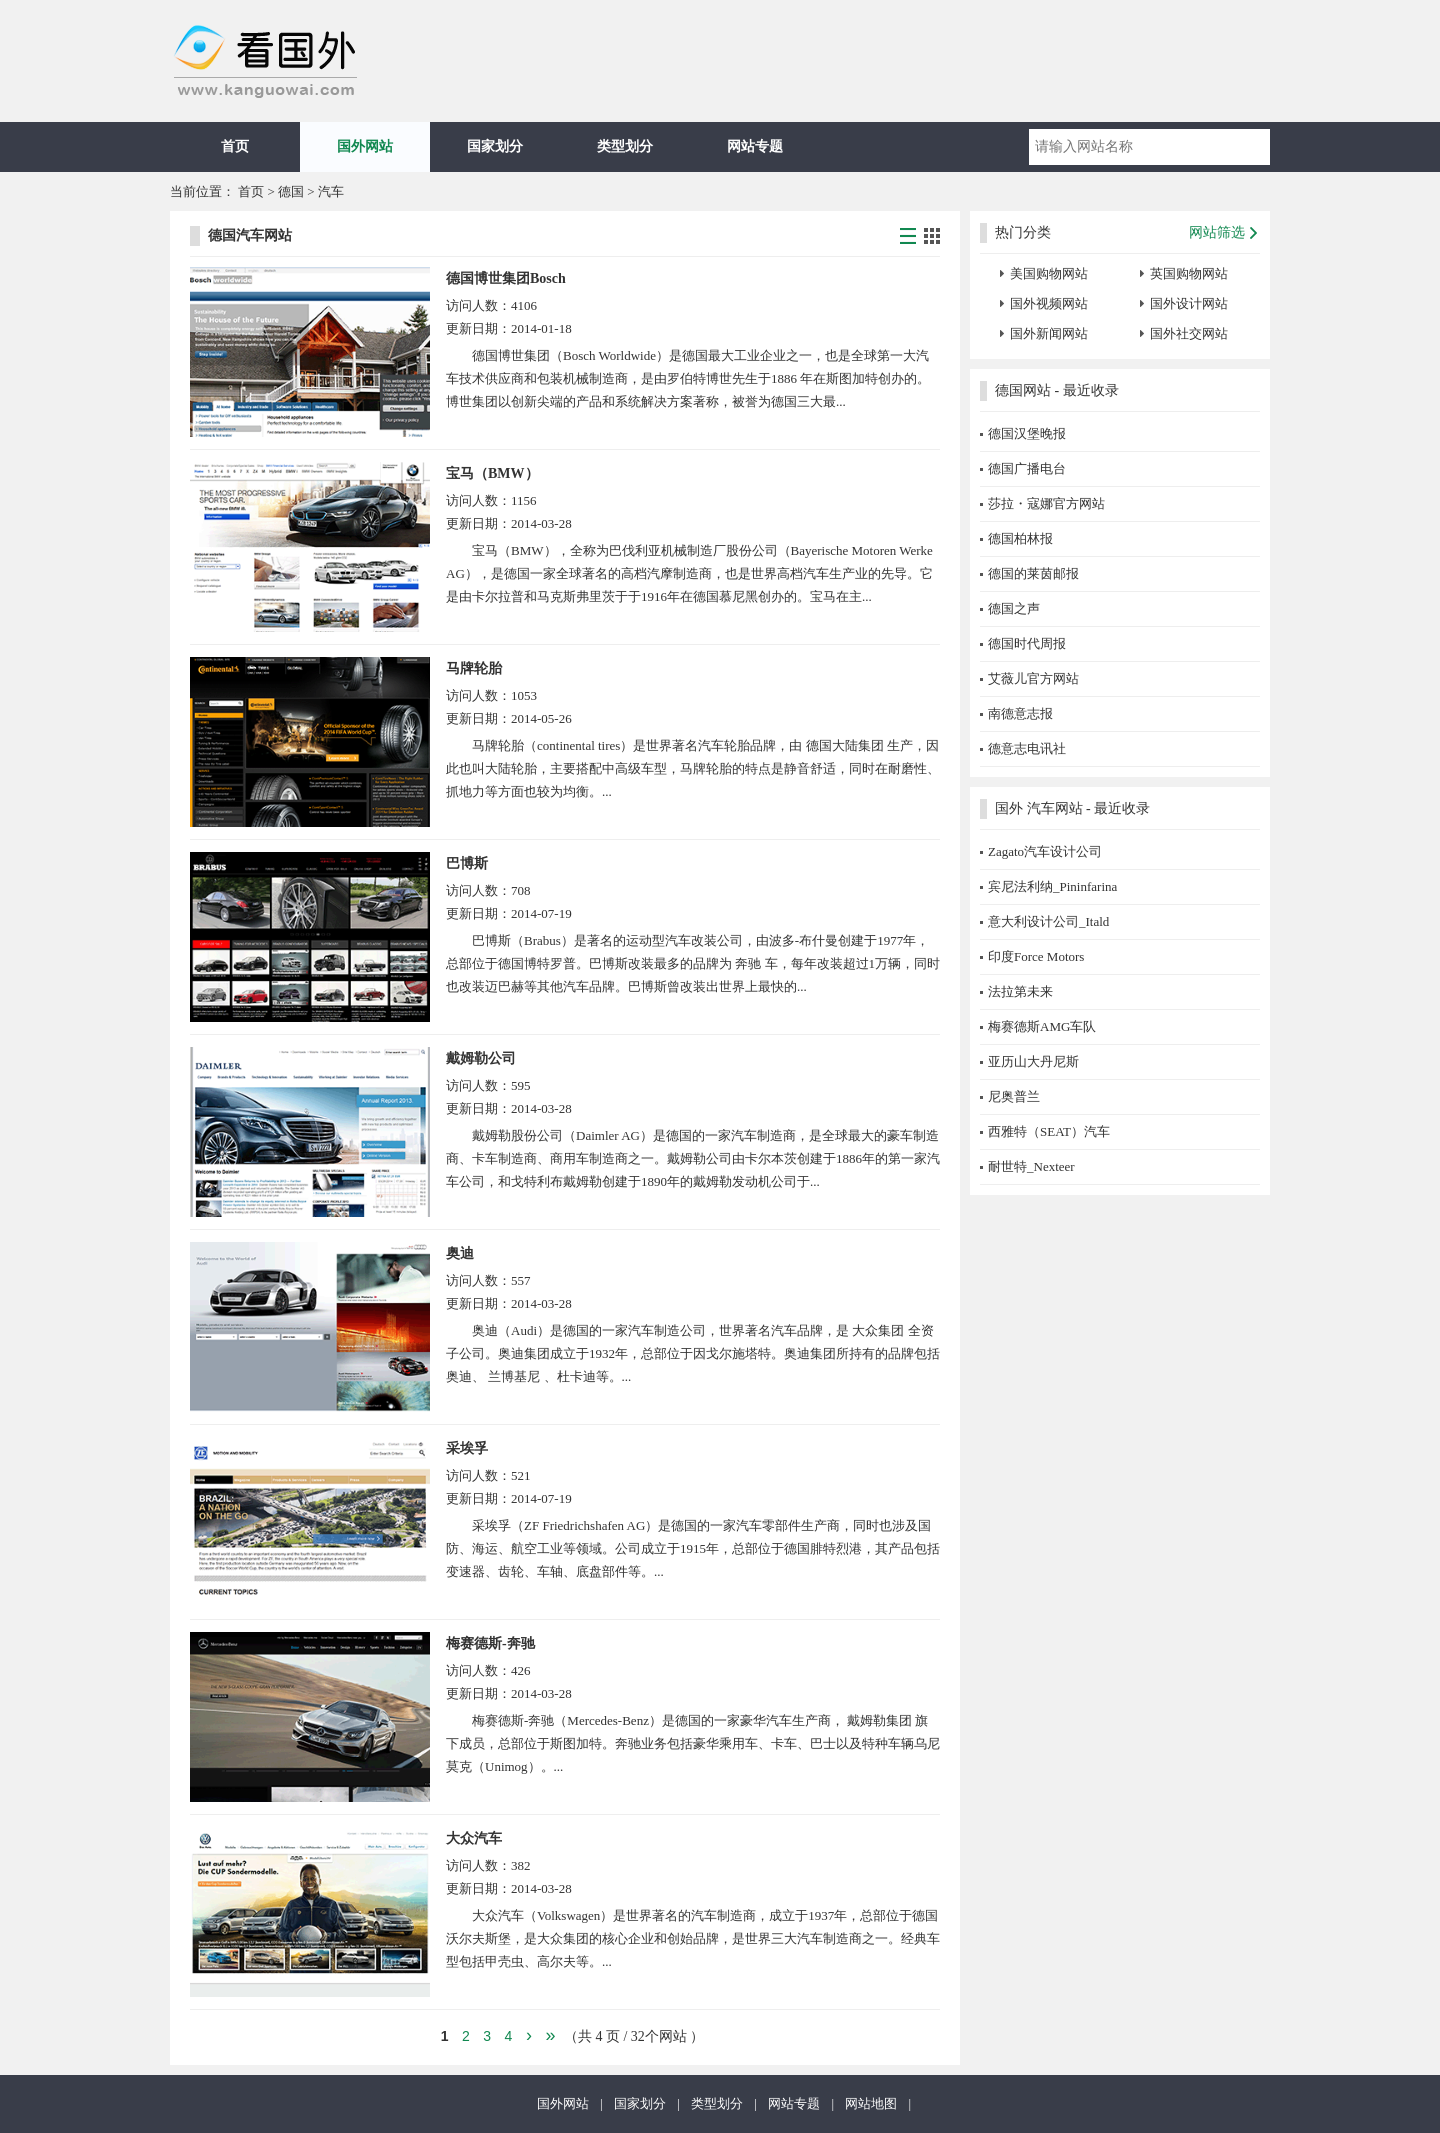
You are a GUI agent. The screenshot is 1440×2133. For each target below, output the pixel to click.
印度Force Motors (1036, 956)
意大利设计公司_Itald (1048, 921)
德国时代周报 (1027, 643)
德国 (292, 191)
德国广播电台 (1027, 468)
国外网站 (365, 146)
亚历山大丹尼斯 (1033, 1061)
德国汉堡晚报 (1027, 433)
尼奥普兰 (1014, 1096)
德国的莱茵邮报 (1033, 573)
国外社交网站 (1189, 333)
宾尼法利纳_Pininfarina (1052, 886)
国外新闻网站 (1049, 333)
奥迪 (460, 1253)
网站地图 (871, 2103)
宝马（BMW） (492, 473)
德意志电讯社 (1027, 748)
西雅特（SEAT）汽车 (1049, 1131)
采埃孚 (467, 1448)
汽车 (331, 191)
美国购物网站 (1049, 273)
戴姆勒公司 (481, 1058)
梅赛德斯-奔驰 (490, 1643)
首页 (235, 146)
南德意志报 (1020, 713)
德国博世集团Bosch (506, 278)
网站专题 (755, 146)
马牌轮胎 (474, 668)
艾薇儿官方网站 (1033, 678)
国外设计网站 (1189, 303)
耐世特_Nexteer (1031, 1166)
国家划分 (495, 146)
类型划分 (625, 146)
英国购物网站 (1189, 273)
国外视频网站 (1049, 303)
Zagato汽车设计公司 (1045, 851)
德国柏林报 (1020, 538)
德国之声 (1014, 608)
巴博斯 (467, 863)
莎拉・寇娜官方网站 (1046, 503)
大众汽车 (474, 1838)
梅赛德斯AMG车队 (1042, 1026)
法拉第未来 (1020, 991)
